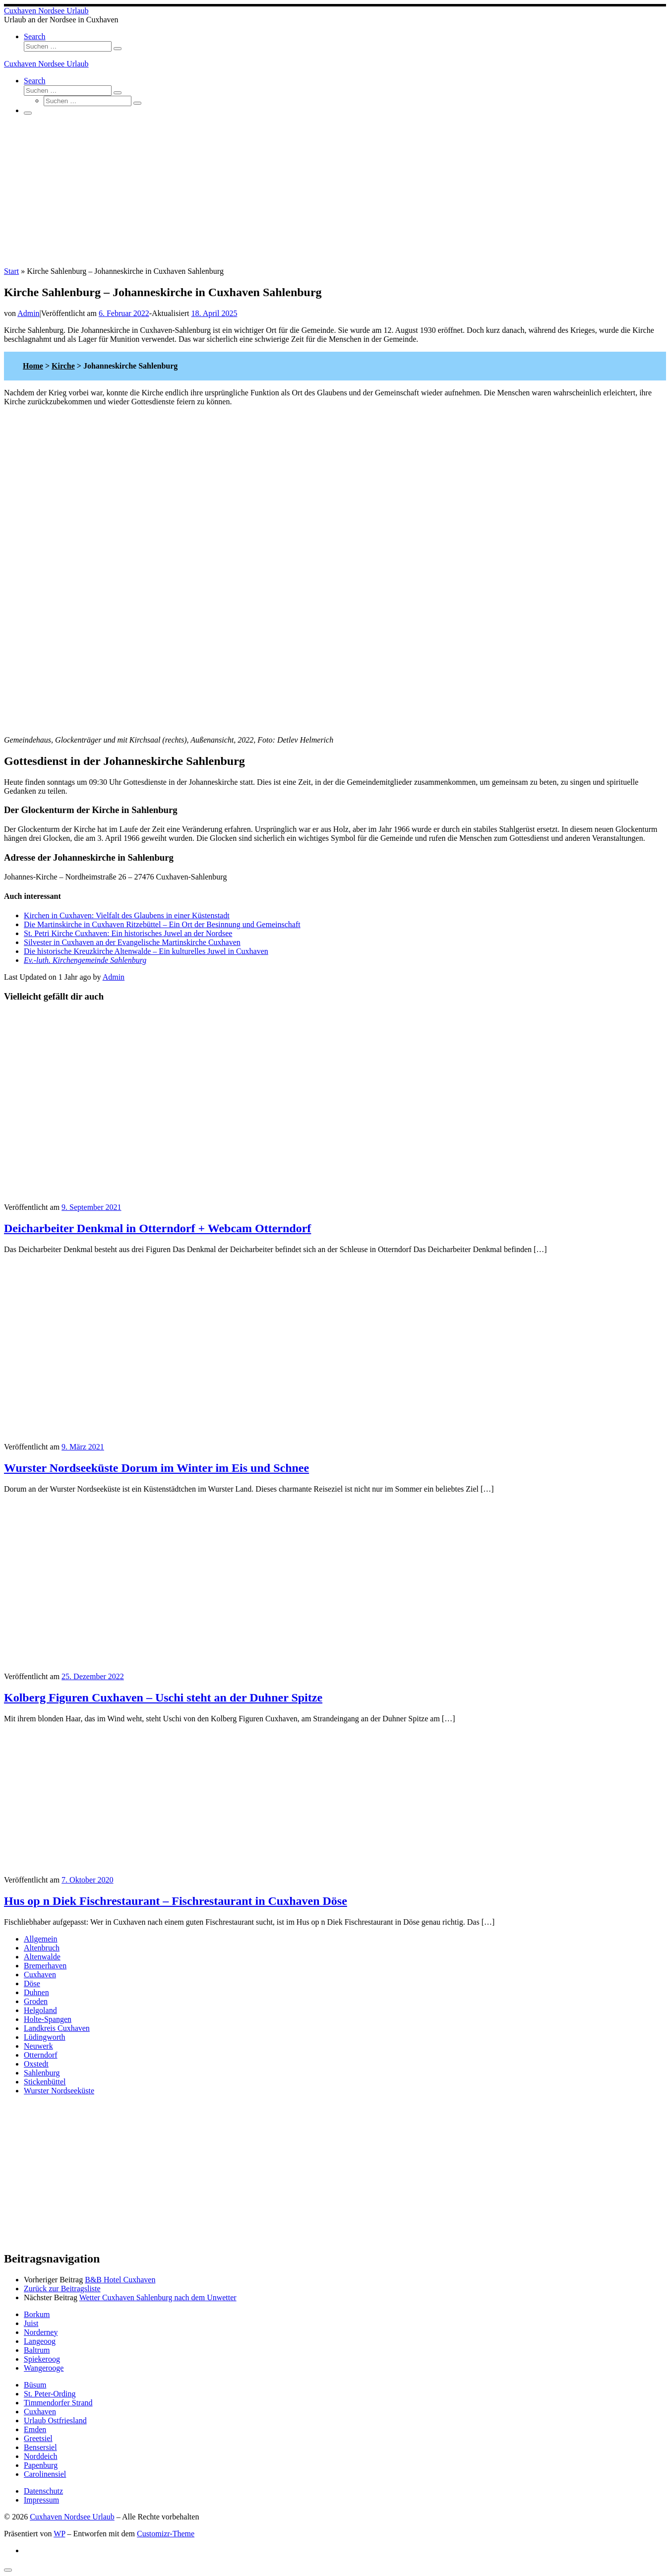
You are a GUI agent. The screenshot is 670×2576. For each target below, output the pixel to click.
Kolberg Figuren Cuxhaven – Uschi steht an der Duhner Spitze (163, 1697)
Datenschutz (43, 2491)
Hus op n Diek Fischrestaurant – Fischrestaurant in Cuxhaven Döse (175, 1900)
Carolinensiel (45, 2474)
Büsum (35, 2385)
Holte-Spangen (47, 2019)
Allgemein (41, 1939)
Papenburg (41, 2465)
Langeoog (40, 2341)
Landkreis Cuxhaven (57, 2028)
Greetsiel (38, 2438)
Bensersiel (40, 2447)
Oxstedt (36, 2064)
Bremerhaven (45, 1965)
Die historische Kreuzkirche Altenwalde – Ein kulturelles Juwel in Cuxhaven (146, 951)
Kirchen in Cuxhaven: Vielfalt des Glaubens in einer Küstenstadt (127, 915)
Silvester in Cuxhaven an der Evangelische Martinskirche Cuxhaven (132, 942)
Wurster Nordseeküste (59, 2090)
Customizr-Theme (165, 2533)
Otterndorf (41, 2055)
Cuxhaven (40, 1974)
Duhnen (36, 1992)
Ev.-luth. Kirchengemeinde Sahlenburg (85, 960)
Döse (32, 1983)
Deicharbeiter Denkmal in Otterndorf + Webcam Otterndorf (157, 1228)
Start (11, 271)
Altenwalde (42, 1956)
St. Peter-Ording (50, 2393)
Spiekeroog (42, 2359)
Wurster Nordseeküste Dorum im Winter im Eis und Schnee (156, 1467)
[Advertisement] (335, 192)
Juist (31, 2323)
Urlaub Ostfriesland (55, 2420)
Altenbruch (42, 1948)
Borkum (37, 2314)
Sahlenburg (42, 2073)
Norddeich (41, 2456)
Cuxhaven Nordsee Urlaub (72, 2517)
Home (33, 366)
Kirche (63, 366)
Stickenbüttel (44, 2081)
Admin (28, 313)
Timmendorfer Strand (58, 2402)
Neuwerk (38, 2046)
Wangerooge (43, 2368)
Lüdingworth (44, 2037)
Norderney (41, 2332)
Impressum (41, 2500)
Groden (36, 2001)
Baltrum (37, 2350)
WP (59, 2533)
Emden (35, 2429)
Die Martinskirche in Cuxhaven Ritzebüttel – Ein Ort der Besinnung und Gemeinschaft (162, 924)
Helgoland (40, 2010)
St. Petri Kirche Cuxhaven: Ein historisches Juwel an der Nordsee (128, 933)
